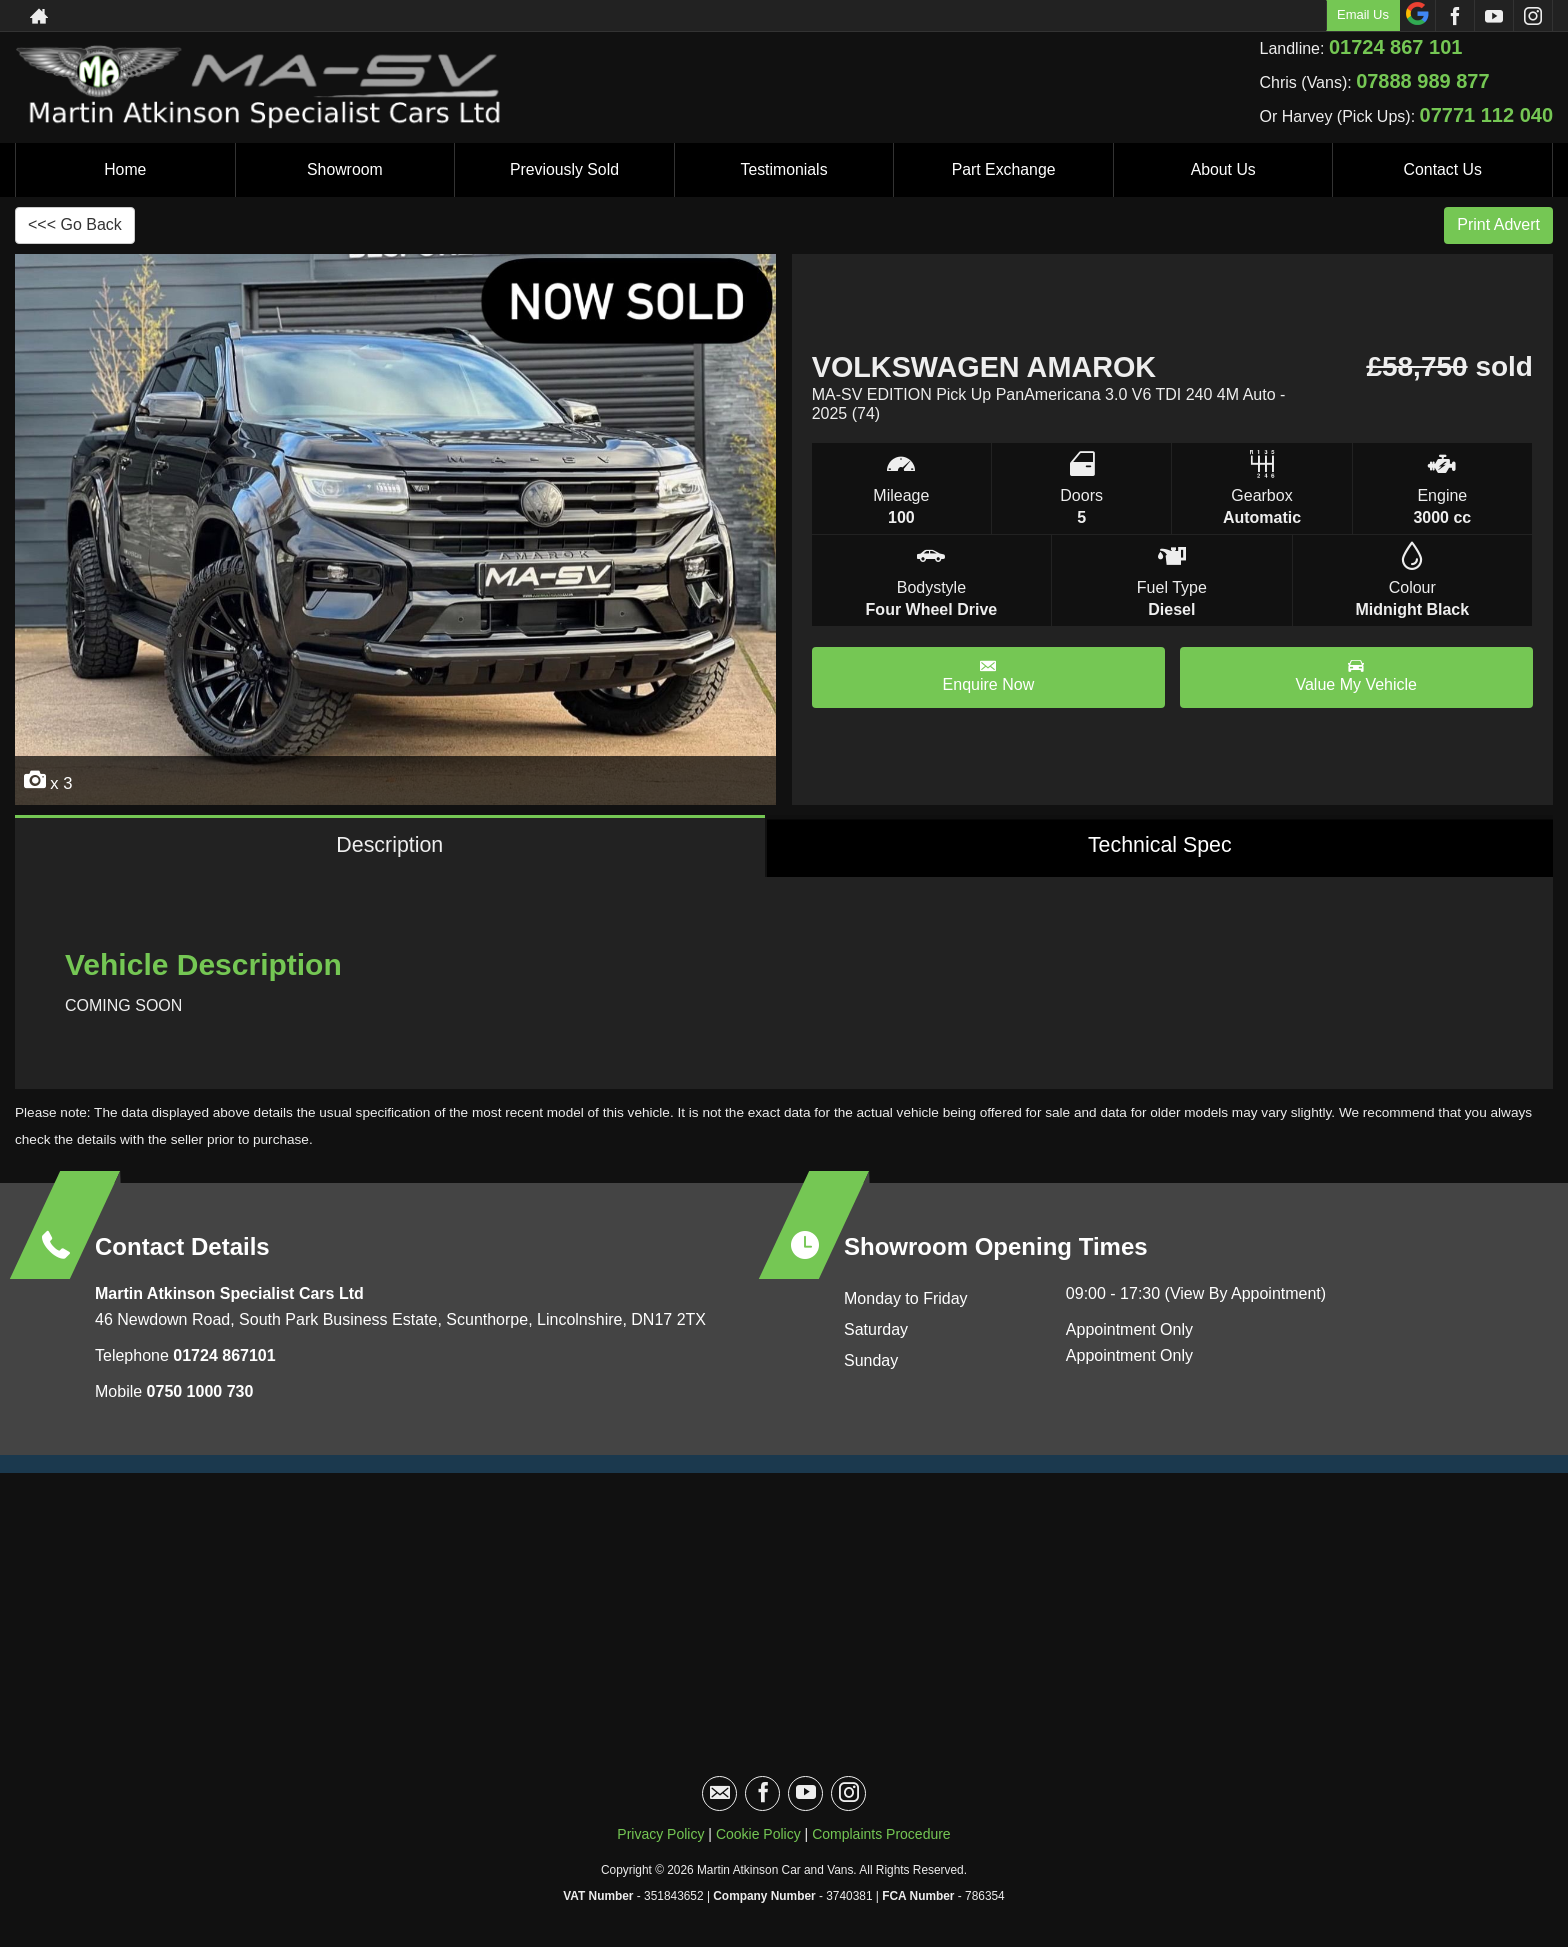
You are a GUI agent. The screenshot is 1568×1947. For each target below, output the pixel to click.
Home (125, 169)
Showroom (345, 169)
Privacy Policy (660, 1836)
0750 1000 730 (200, 1393)
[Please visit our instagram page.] (1532, 16)
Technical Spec (1160, 846)
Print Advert (1498, 224)
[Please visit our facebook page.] (1454, 16)
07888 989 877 (1422, 81)
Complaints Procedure (881, 1836)
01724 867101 (222, 1357)
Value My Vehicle (1356, 675)
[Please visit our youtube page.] (1493, 16)
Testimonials (784, 169)
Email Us (1363, 14)
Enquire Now (989, 675)
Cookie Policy (758, 1836)
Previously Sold (564, 169)
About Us (1223, 169)
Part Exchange (1003, 169)
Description (389, 846)
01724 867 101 (1395, 47)
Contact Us (1442, 169)
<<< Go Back (75, 224)
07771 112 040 (1486, 115)
